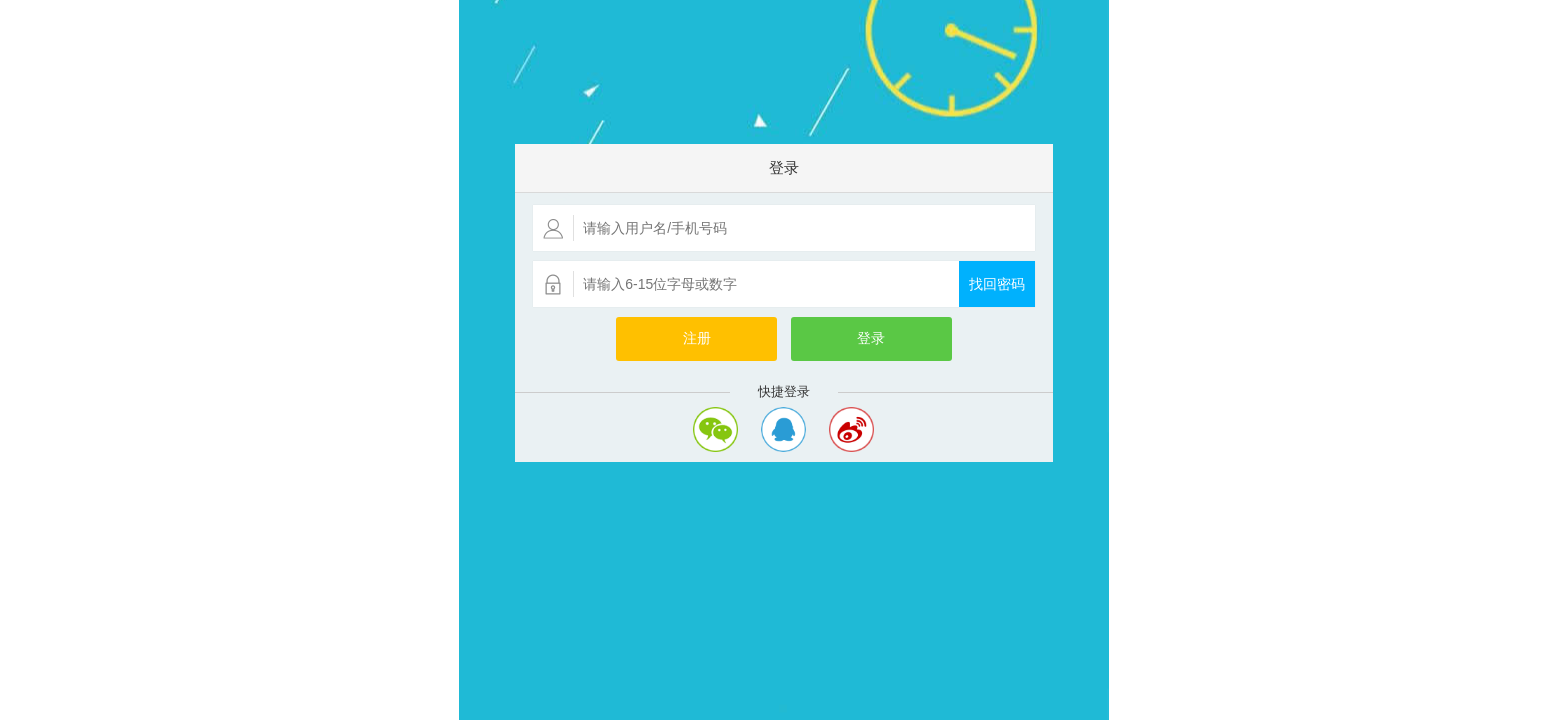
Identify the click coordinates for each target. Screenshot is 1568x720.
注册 (697, 338)
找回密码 (997, 284)
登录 (871, 338)
